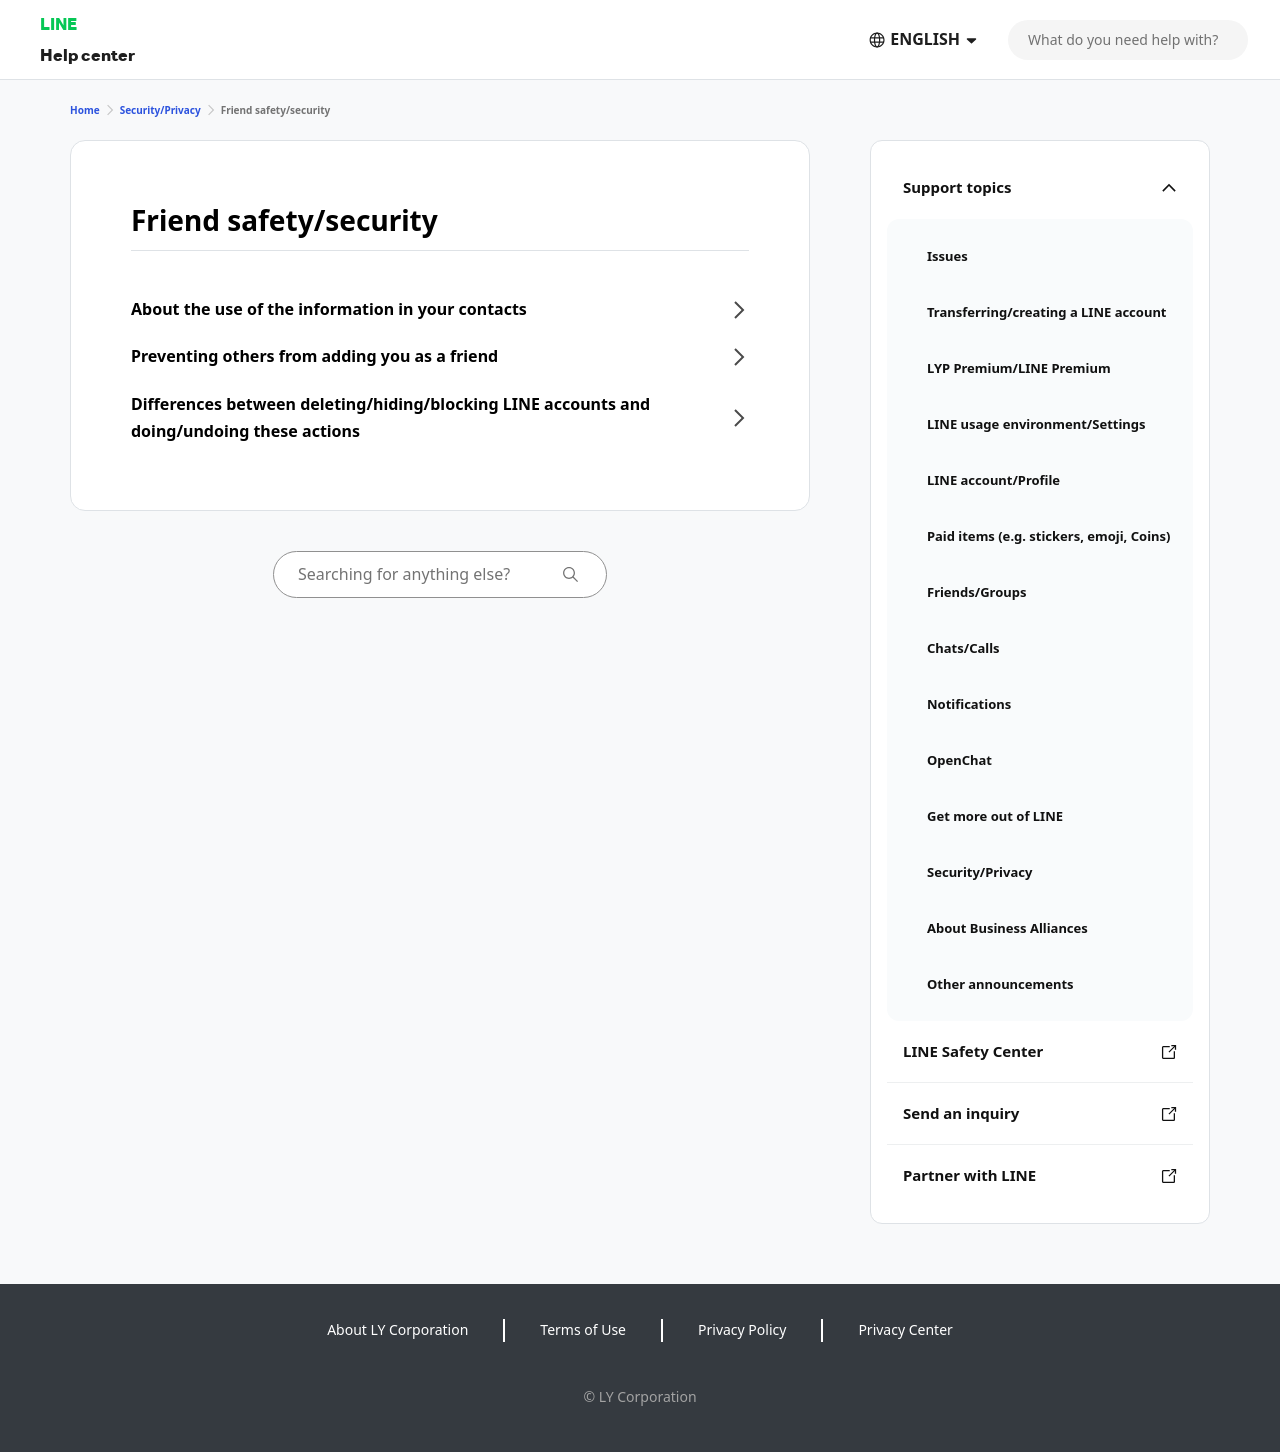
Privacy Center (905, 1329)
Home (85, 110)
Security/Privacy (160, 110)
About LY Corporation (397, 1329)
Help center (87, 54)
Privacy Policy (742, 1329)
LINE (58, 23)
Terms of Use (583, 1329)
